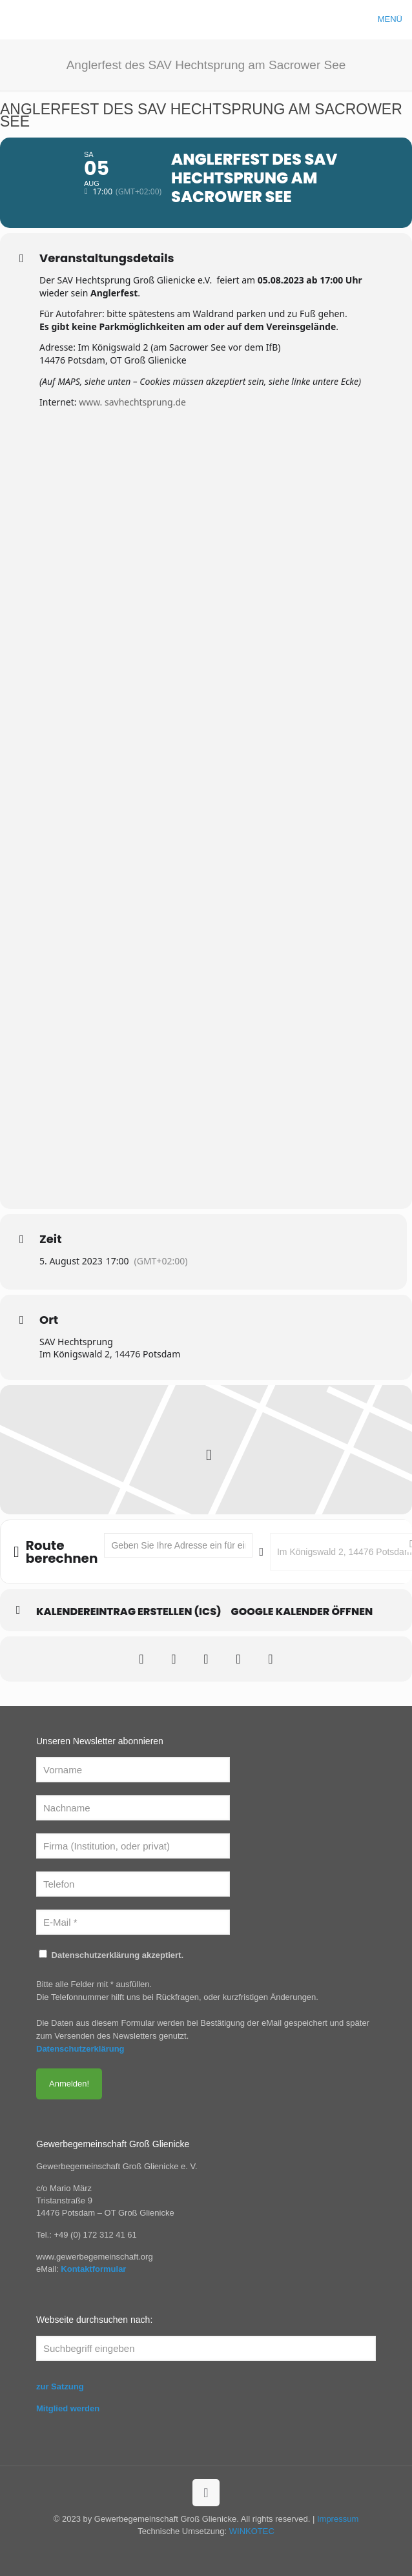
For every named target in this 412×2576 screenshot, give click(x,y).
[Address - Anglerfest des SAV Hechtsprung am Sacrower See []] (178, 1545)
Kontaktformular (93, 2269)
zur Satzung (60, 2386)
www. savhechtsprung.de (132, 402)
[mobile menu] (395, 19)
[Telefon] (133, 1884)
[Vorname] (133, 1769)
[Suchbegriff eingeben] (206, 2348)
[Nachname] (133, 1807)
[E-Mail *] (133, 1922)
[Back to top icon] (206, 2492)
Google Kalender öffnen (302, 1611)
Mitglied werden (67, 2408)
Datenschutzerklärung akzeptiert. (111, 1955)
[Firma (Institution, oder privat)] (133, 1846)
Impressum (337, 2519)
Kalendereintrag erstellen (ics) (128, 1611)
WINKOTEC (251, 2531)
